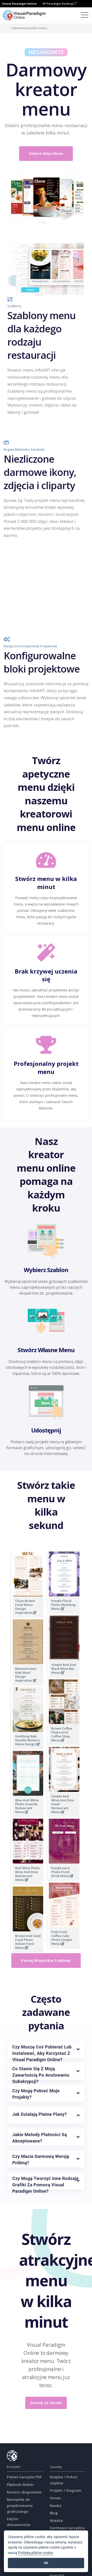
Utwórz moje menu (46, 153)
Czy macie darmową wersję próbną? (40, 2158)
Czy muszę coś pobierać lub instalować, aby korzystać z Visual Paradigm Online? (42, 2049)
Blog (54, 2513)
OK (46, 2563)
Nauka (55, 2505)
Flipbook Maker (20, 2484)
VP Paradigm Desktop (59, 3)
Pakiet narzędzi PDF (24, 2477)
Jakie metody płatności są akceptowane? (39, 2136)
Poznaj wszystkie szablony (46, 1960)
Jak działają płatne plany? (39, 2114)
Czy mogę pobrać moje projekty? (36, 2092)
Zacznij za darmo (46, 2402)
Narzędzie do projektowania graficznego (20, 2505)
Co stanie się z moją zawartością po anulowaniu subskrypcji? (40, 2070)
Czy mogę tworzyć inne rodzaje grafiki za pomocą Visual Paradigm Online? (45, 2180)
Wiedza (56, 2520)
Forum (55, 2498)
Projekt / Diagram (65, 2490)
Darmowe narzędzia (67, 2528)
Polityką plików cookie (35, 2553)
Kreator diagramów (24, 2492)
